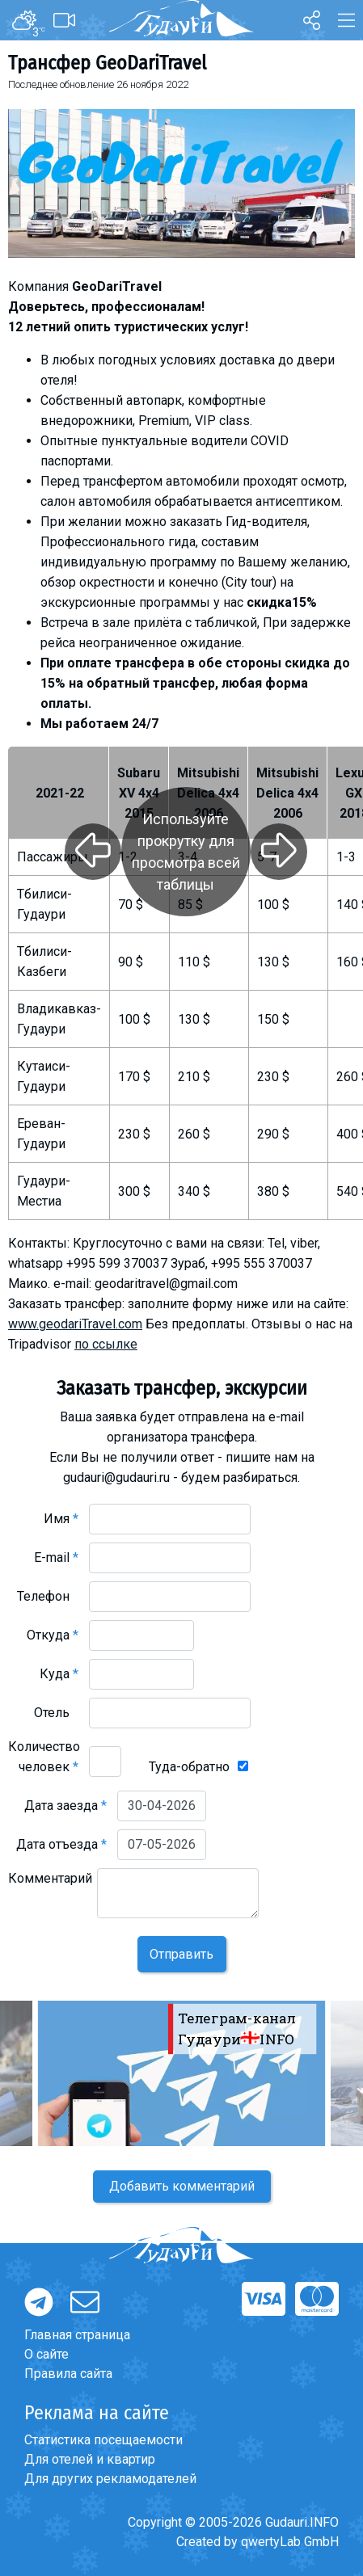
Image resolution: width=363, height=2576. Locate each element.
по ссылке (105, 1344)
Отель (56, 1712)
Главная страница (77, 2334)
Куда (59, 1674)
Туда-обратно (189, 1766)
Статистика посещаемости (103, 2440)
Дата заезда (65, 1805)
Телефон (47, 1596)
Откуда (52, 1635)
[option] (181, 2073)
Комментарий (50, 1888)
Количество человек (44, 1756)
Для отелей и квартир (89, 2459)
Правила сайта (68, 2373)
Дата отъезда (61, 1844)
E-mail (56, 1557)
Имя (61, 1518)
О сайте (46, 2354)
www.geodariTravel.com (75, 1324)
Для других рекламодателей (110, 2478)
